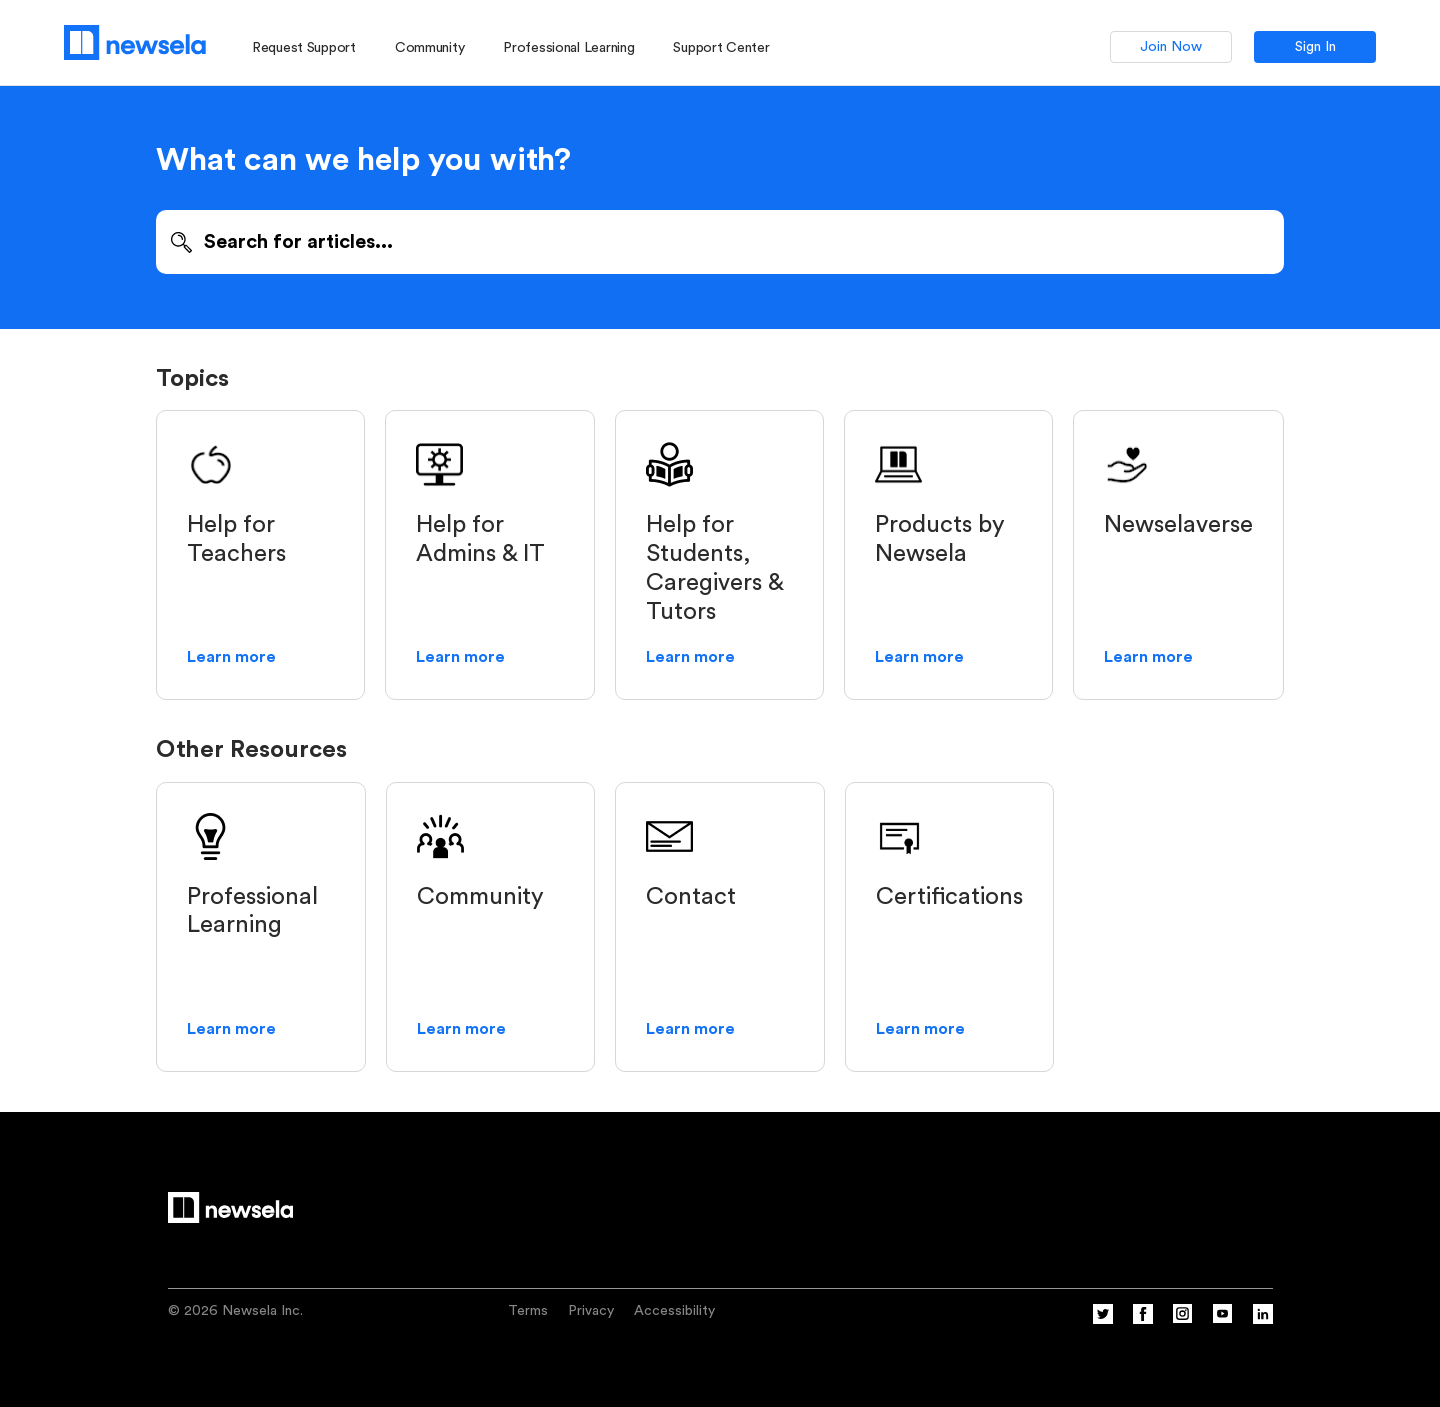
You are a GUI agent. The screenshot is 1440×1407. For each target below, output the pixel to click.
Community (429, 48)
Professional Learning (568, 48)
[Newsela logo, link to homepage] (135, 42)
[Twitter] (1103, 1320)
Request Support (304, 48)
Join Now (1171, 47)
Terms (528, 1311)
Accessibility (674, 1311)
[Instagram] (1183, 1320)
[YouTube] (1223, 1320)
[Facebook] (1143, 1320)
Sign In (1315, 47)
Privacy (591, 1311)
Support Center (721, 48)
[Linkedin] (1263, 1320)
